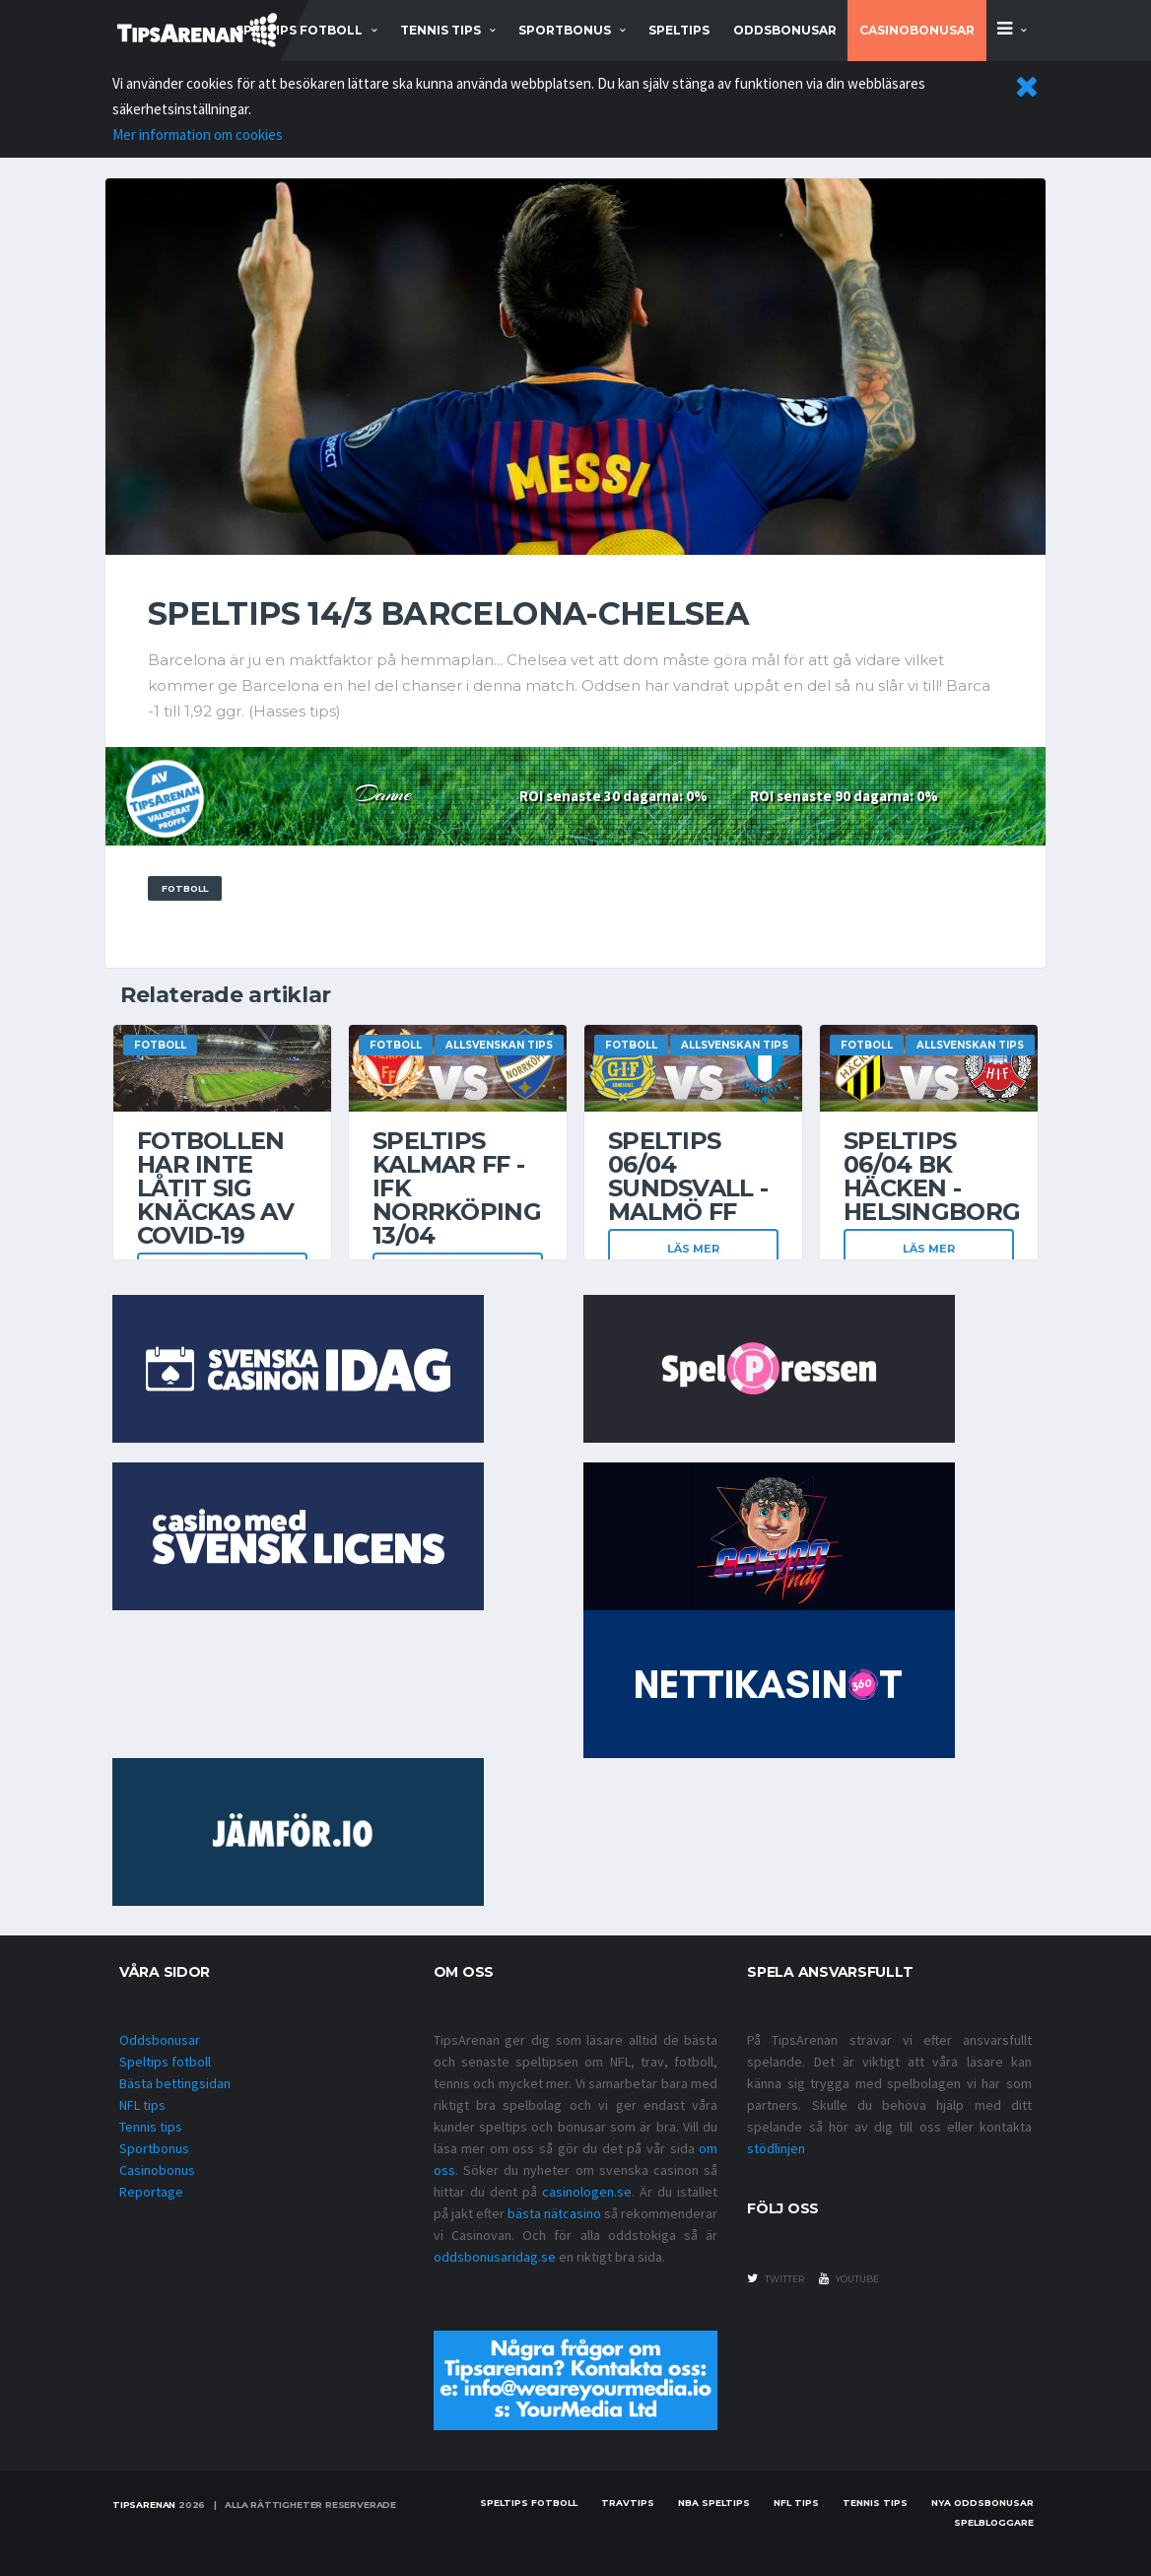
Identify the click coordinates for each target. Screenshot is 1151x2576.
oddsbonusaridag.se (495, 2257)
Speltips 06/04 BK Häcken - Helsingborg (932, 1176)
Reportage (151, 2192)
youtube (849, 2278)
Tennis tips (150, 2126)
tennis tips (440, 30)
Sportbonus (154, 2148)
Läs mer (693, 1248)
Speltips (679, 30)
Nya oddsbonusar (982, 2502)
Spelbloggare (994, 2522)
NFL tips (142, 2105)
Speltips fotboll (165, 2061)
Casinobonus (157, 2170)
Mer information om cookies (197, 134)
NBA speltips (714, 2502)
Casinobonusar (917, 30)
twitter (775, 2278)
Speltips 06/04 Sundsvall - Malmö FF (688, 1176)
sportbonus (564, 30)
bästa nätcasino (554, 2213)
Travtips (627, 2502)
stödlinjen (776, 2148)
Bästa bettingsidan (175, 2083)
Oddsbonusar (785, 30)
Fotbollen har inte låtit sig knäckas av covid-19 (215, 1188)
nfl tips (796, 2502)
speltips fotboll (299, 30)
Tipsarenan (143, 2504)
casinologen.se (587, 2192)
